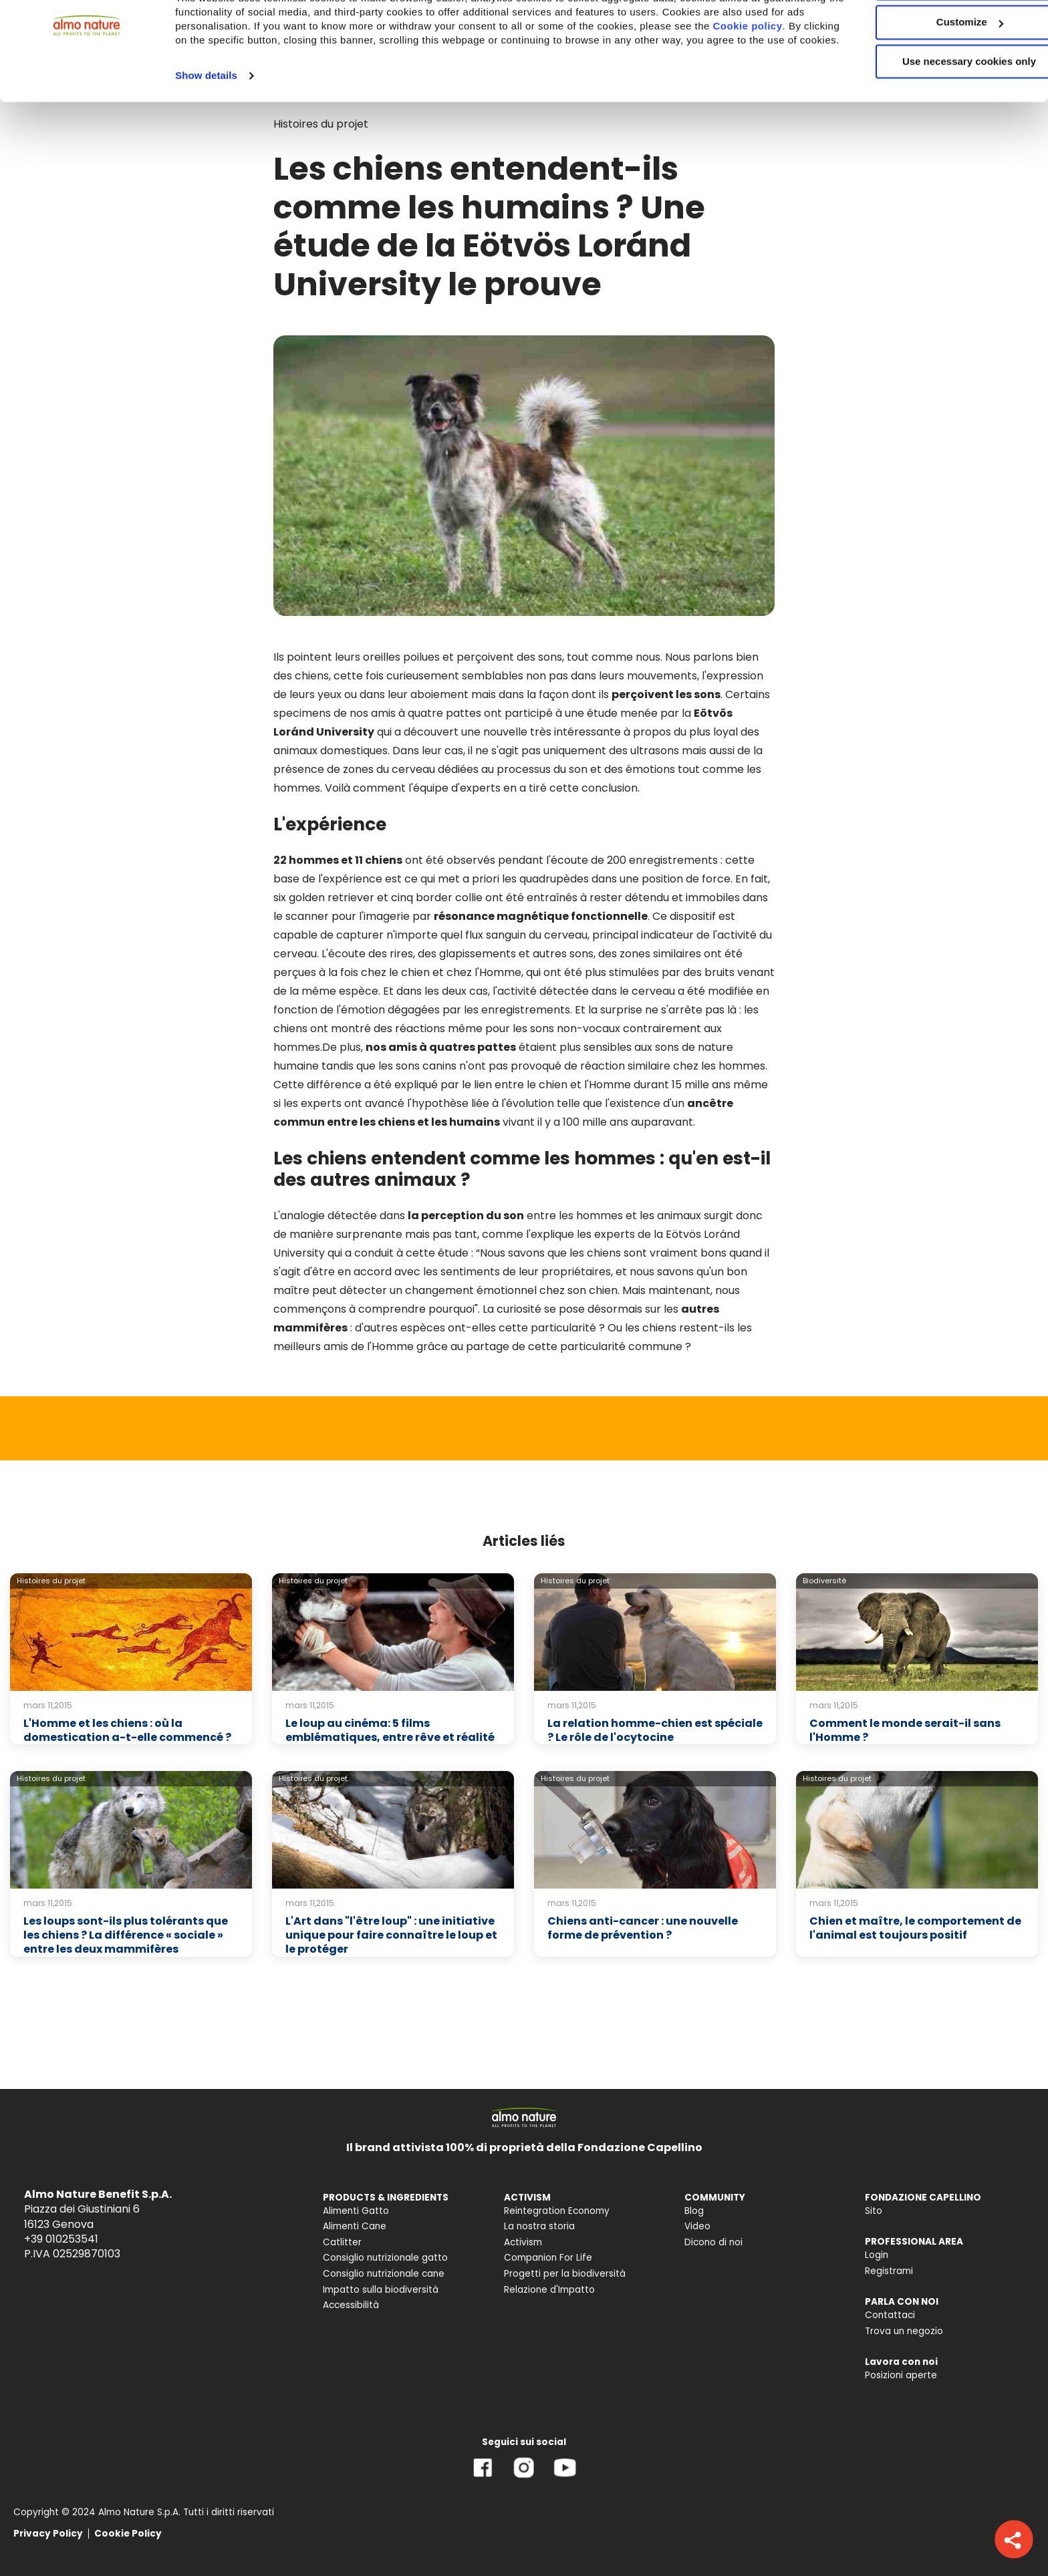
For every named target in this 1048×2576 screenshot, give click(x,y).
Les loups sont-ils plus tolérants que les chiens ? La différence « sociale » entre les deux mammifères (125, 1935)
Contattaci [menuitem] (890, 2315)
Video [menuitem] (697, 2226)
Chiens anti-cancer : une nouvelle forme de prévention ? (642, 1928)
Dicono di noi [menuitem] (713, 2242)
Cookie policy (228, 90)
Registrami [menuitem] (889, 2271)
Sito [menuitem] (873, 2211)
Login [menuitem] (876, 2255)
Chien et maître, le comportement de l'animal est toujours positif (915, 1928)
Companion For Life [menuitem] (548, 2257)
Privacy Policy (48, 2533)
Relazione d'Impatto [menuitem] (549, 2289)
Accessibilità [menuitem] (351, 2305)
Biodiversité (824, 1580)
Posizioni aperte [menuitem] (901, 2375)
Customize (937, 72)
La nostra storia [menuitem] (539, 2226)
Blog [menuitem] (694, 2211)
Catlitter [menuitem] (342, 2242)
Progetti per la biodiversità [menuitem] (565, 2273)
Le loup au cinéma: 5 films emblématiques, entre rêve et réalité (390, 1730)
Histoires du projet (51, 1580)
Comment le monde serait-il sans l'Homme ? (905, 1730)
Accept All (936, 33)
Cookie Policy (128, 2533)
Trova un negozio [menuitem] (904, 2331)
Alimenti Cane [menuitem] (354, 2226)
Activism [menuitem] (523, 2242)
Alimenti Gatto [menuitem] (356, 2211)
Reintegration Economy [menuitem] (557, 2211)
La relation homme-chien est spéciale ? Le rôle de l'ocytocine (655, 1730)
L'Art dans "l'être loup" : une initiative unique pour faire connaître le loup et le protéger (391, 1935)
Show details (206, 139)
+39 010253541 (61, 2239)
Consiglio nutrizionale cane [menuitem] (383, 2273)
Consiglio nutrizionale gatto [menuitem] (385, 2257)
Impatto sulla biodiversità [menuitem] (380, 2289)
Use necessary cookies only (936, 112)
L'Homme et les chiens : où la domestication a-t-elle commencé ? (127, 1730)
